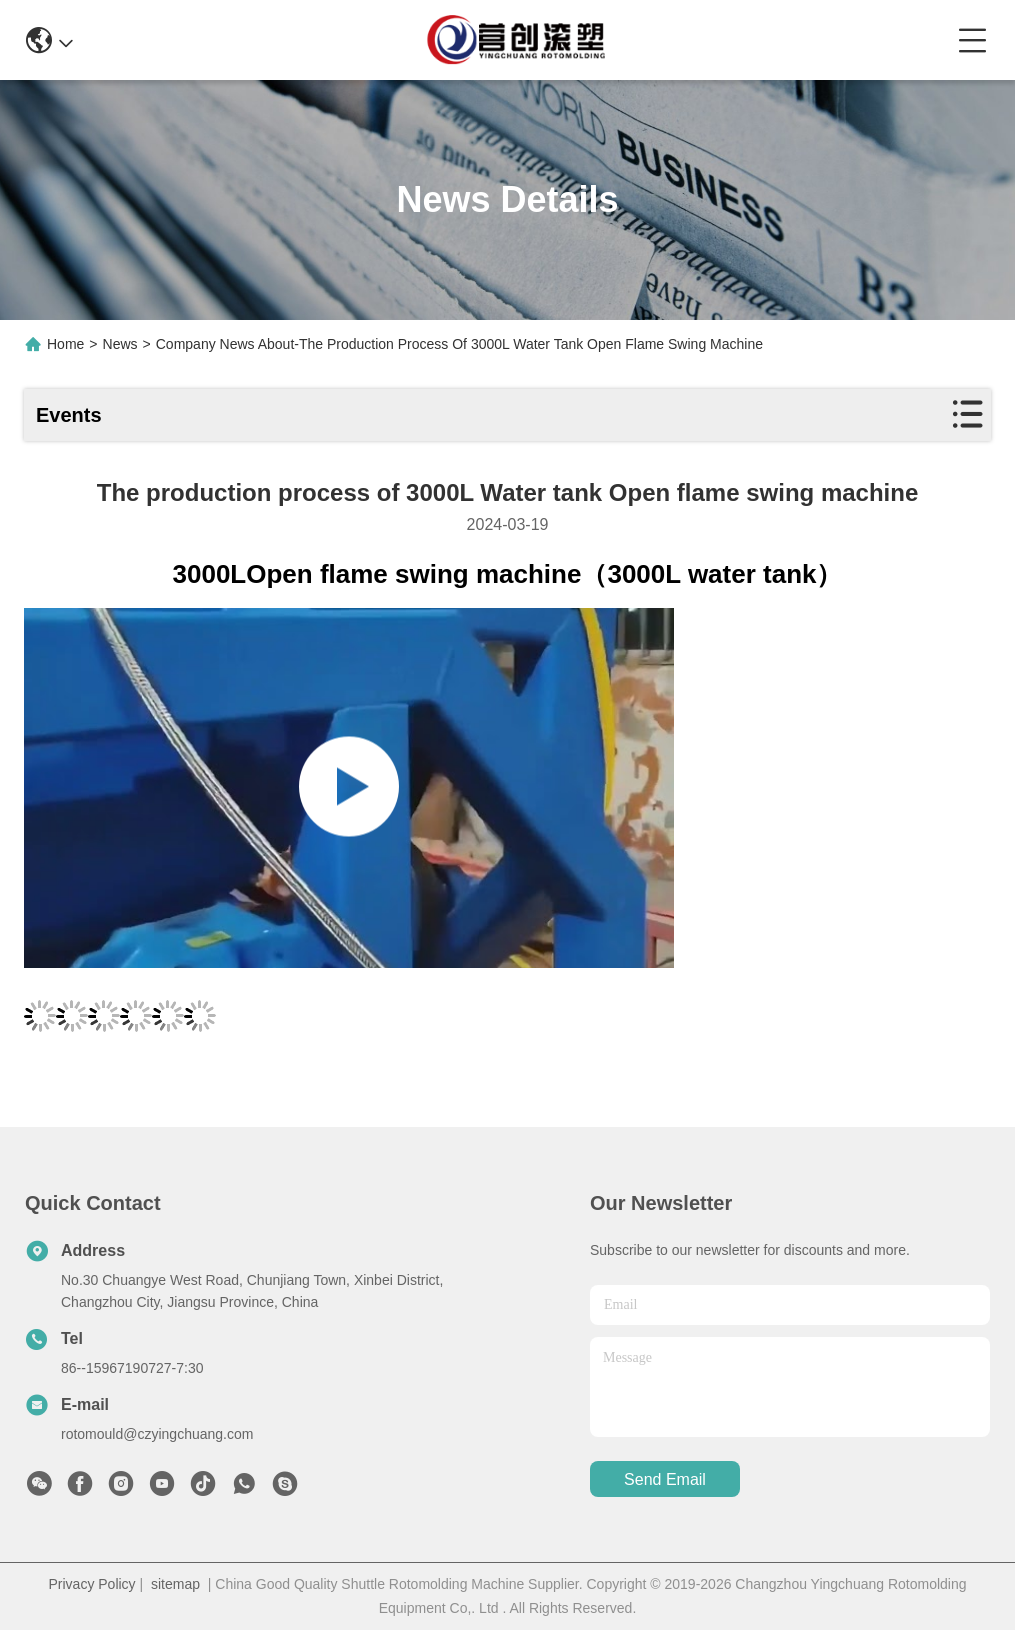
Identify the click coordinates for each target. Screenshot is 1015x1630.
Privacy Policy (91, 1584)
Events (69, 415)
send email (665, 1479)
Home (65, 344)
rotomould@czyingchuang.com (157, 1434)
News (120, 344)
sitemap (175, 1584)
